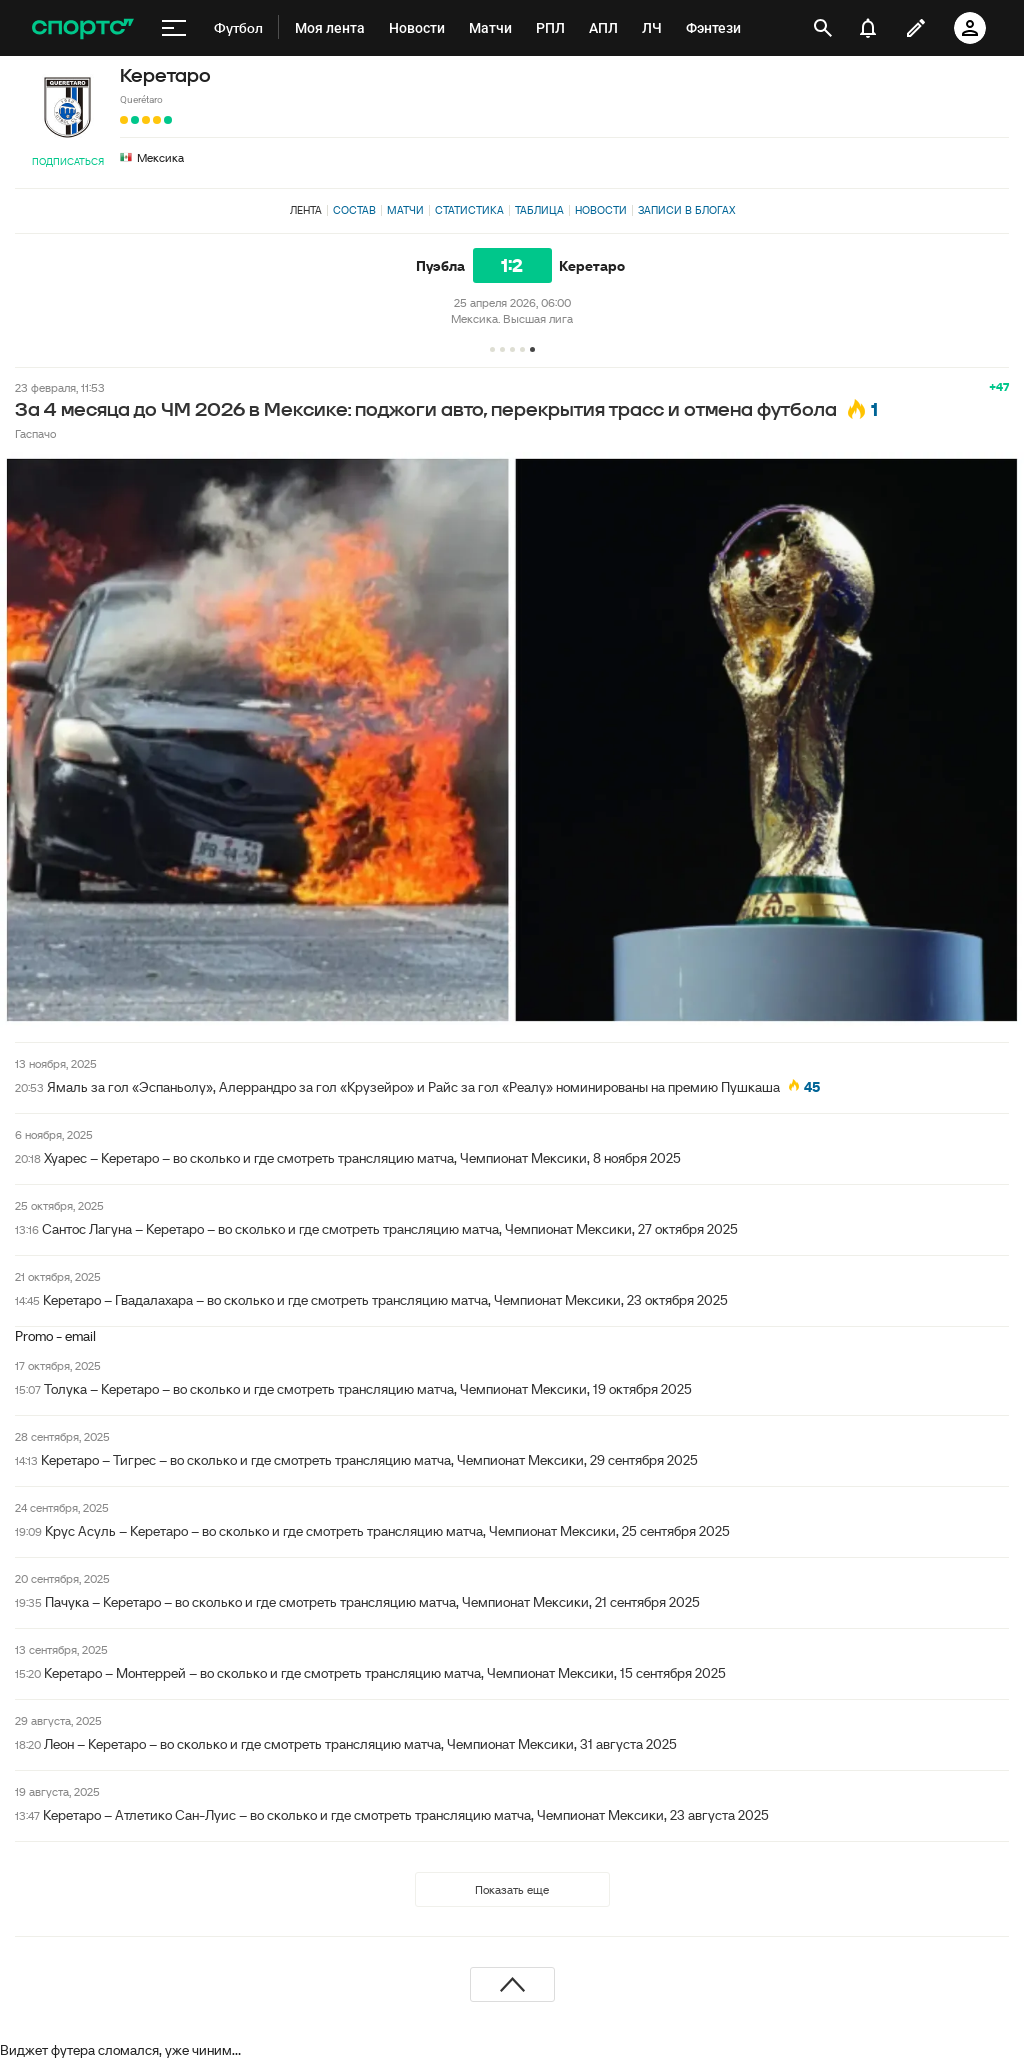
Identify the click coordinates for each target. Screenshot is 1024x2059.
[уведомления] (868, 28)
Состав (354, 210)
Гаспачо (35, 433)
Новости (601, 210)
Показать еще (512, 1889)
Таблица (539, 210)
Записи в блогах (686, 210)
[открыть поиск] (823, 28)
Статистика (469, 210)
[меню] (174, 28)
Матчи (405, 210)
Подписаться (68, 161)
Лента (306, 210)
